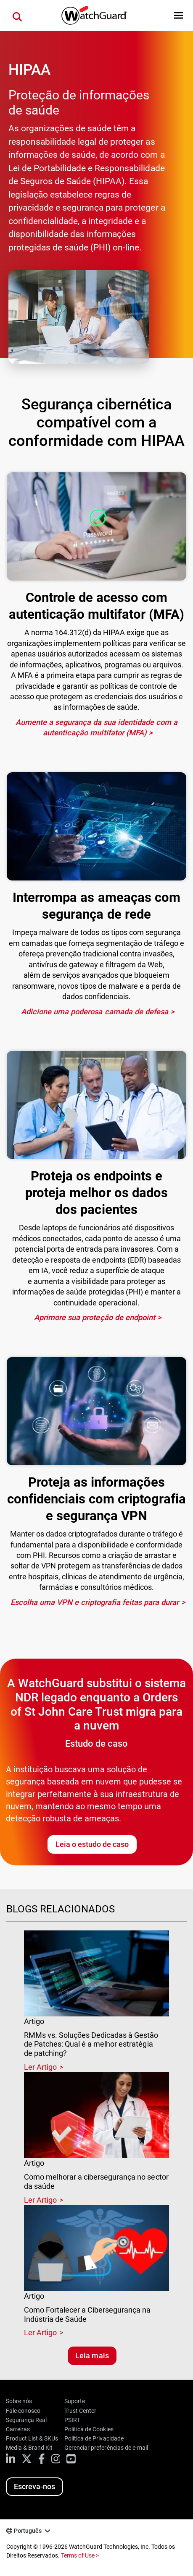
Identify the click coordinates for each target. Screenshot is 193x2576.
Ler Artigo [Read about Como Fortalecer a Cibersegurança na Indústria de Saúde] (40, 2332)
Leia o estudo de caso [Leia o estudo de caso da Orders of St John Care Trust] (92, 1844)
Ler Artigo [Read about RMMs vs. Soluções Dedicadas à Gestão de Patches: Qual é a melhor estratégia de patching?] (40, 2067)
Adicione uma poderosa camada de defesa (94, 1011)
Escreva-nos (34, 2486)
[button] (178, 15)
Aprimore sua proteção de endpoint (94, 1317)
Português (28, 2530)
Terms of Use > (80, 2555)
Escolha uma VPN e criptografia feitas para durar (95, 1602)
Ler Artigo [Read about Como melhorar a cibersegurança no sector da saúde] (40, 2200)
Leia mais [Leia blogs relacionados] (91, 2355)
